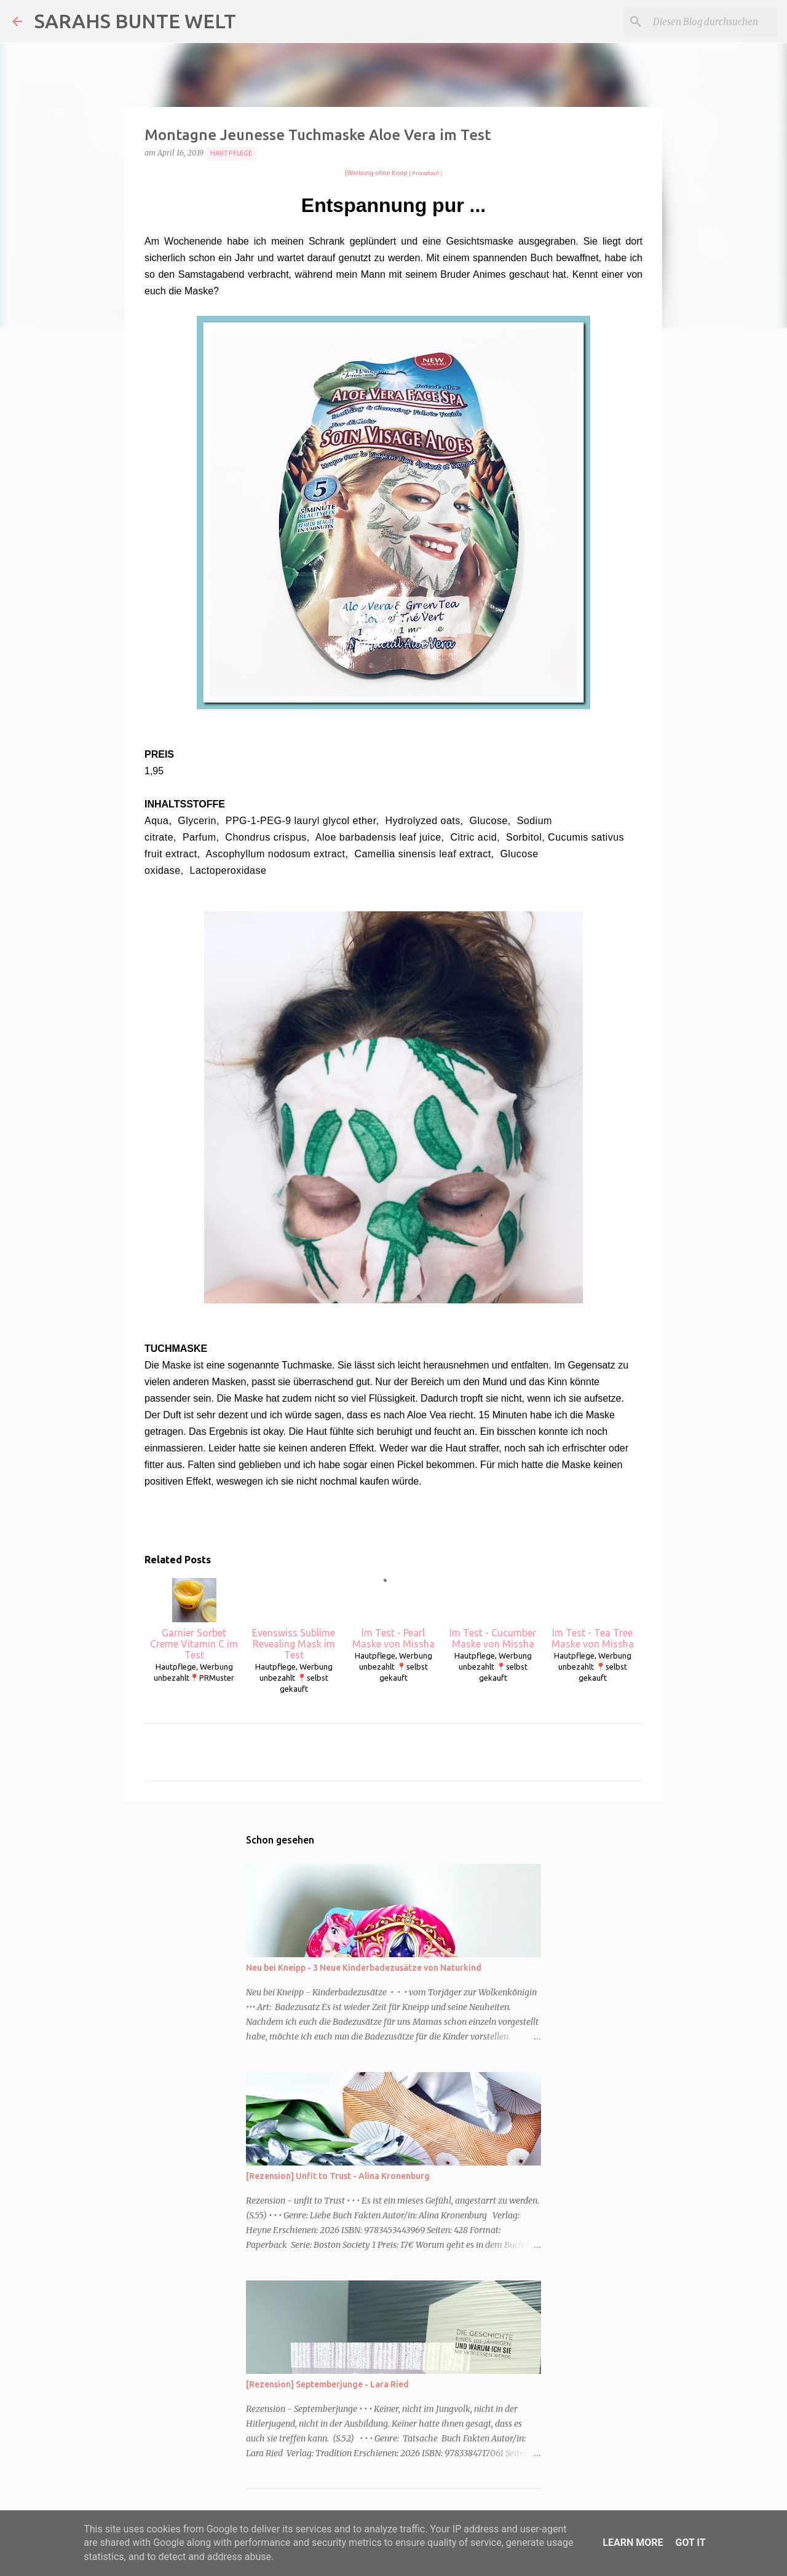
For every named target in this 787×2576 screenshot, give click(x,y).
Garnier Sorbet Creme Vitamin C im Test (194, 1619)
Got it (690, 2542)
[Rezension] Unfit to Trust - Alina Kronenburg (338, 2176)
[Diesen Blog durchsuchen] (712, 21)
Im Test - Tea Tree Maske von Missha (593, 1613)
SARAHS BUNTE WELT (135, 21)
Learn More (633, 2542)
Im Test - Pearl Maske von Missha (393, 1613)
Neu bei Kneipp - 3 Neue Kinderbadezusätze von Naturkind (363, 1968)
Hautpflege (231, 153)
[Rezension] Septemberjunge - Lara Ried (327, 2384)
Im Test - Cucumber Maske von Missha (492, 1613)
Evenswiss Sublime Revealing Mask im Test (293, 1619)
